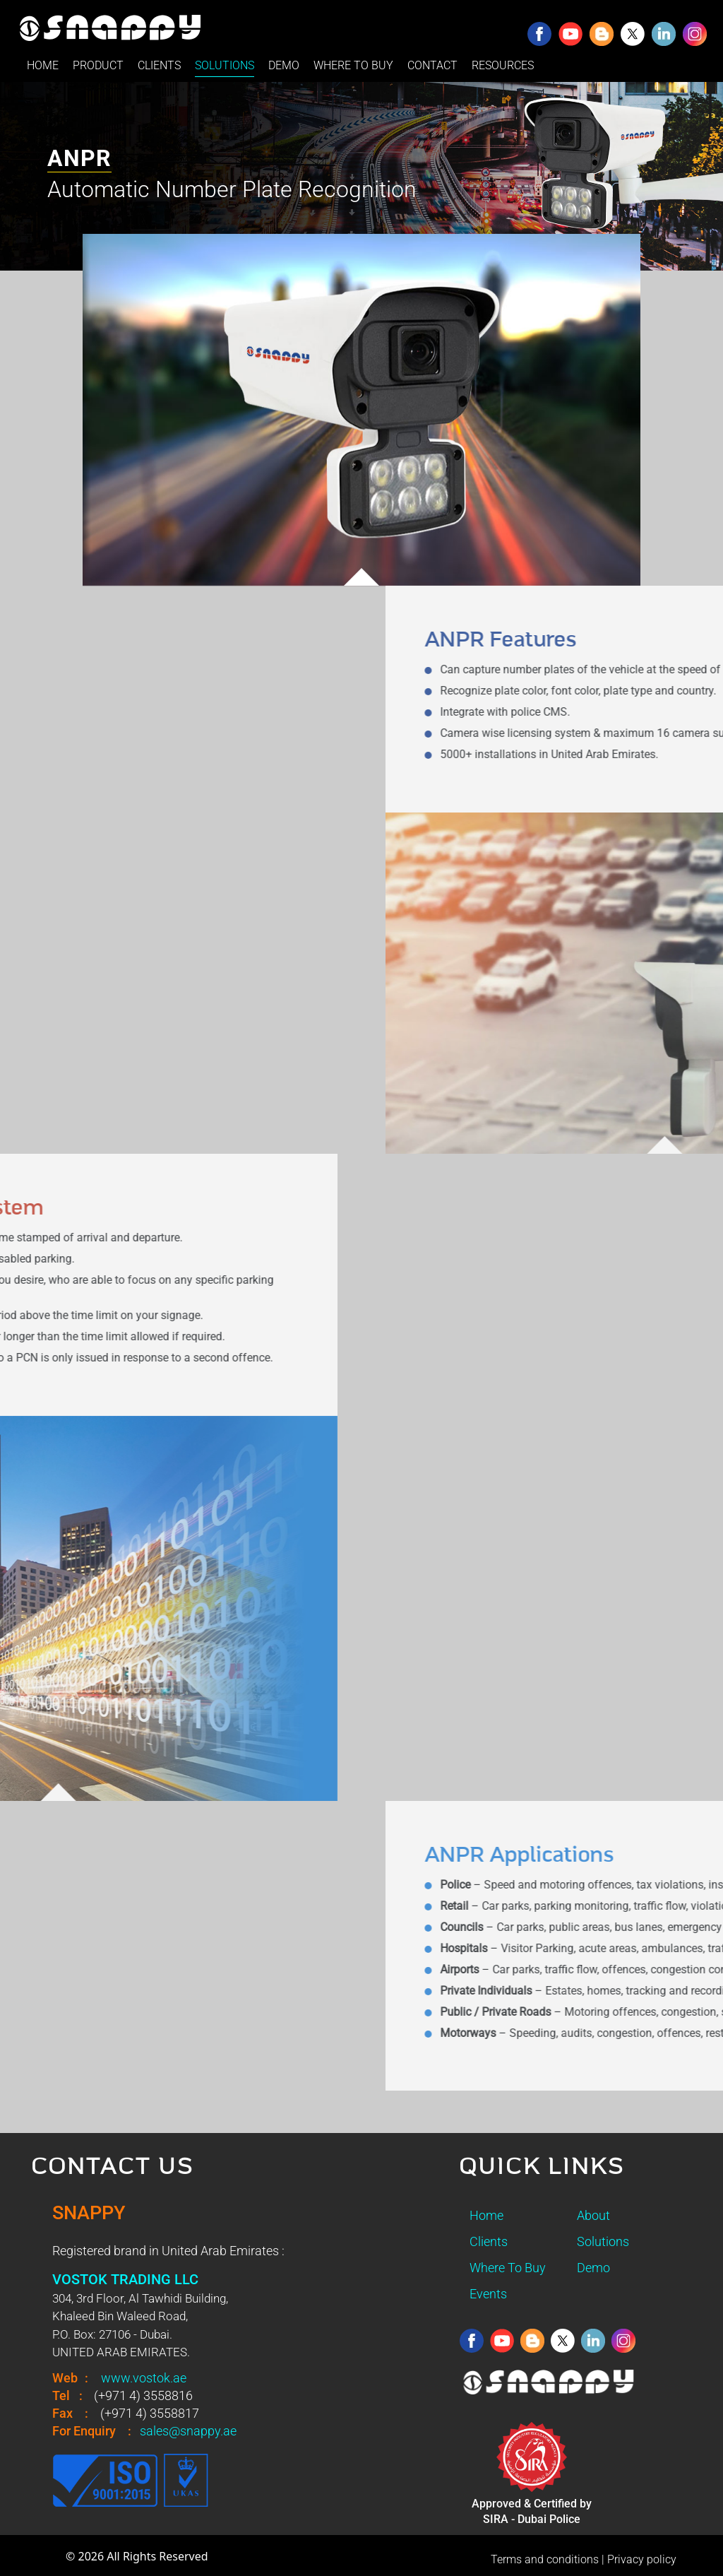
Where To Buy (508, 2267)
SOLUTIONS (224, 65)
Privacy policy (641, 2559)
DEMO (283, 65)
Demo (593, 2267)
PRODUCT (98, 65)
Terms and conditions (545, 2559)
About (593, 2215)
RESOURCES (503, 65)
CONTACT (432, 65)
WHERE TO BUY (353, 65)
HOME (43, 65)
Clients (489, 2241)
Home (486, 2215)
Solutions (603, 2241)
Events (488, 2293)
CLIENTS (159, 65)
